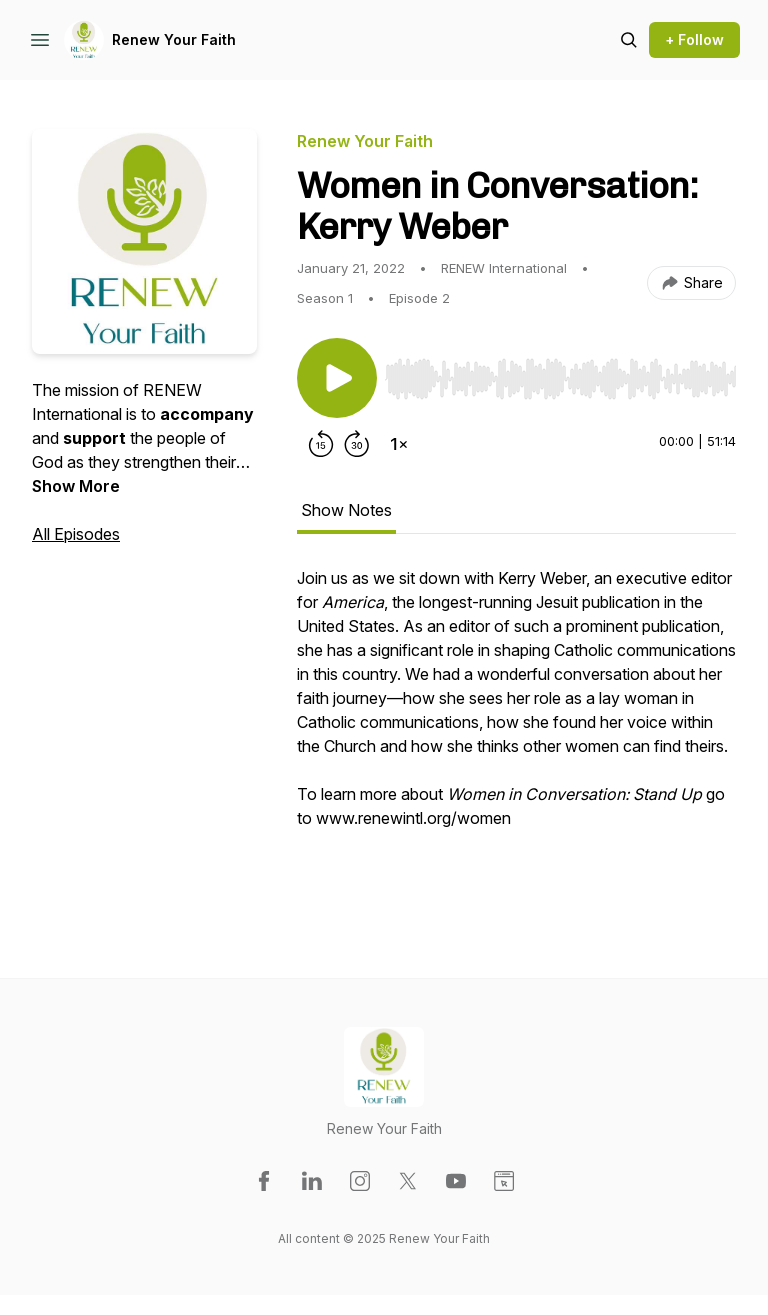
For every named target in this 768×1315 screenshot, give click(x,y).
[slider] (560, 379)
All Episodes (76, 534)
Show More (76, 486)
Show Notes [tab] (346, 510)
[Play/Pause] (337, 378)
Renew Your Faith (174, 39)
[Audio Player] (560, 373)
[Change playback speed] (399, 444)
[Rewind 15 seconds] (321, 444)
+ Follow (694, 39)
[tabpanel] (516, 732)
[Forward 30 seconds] (357, 444)
